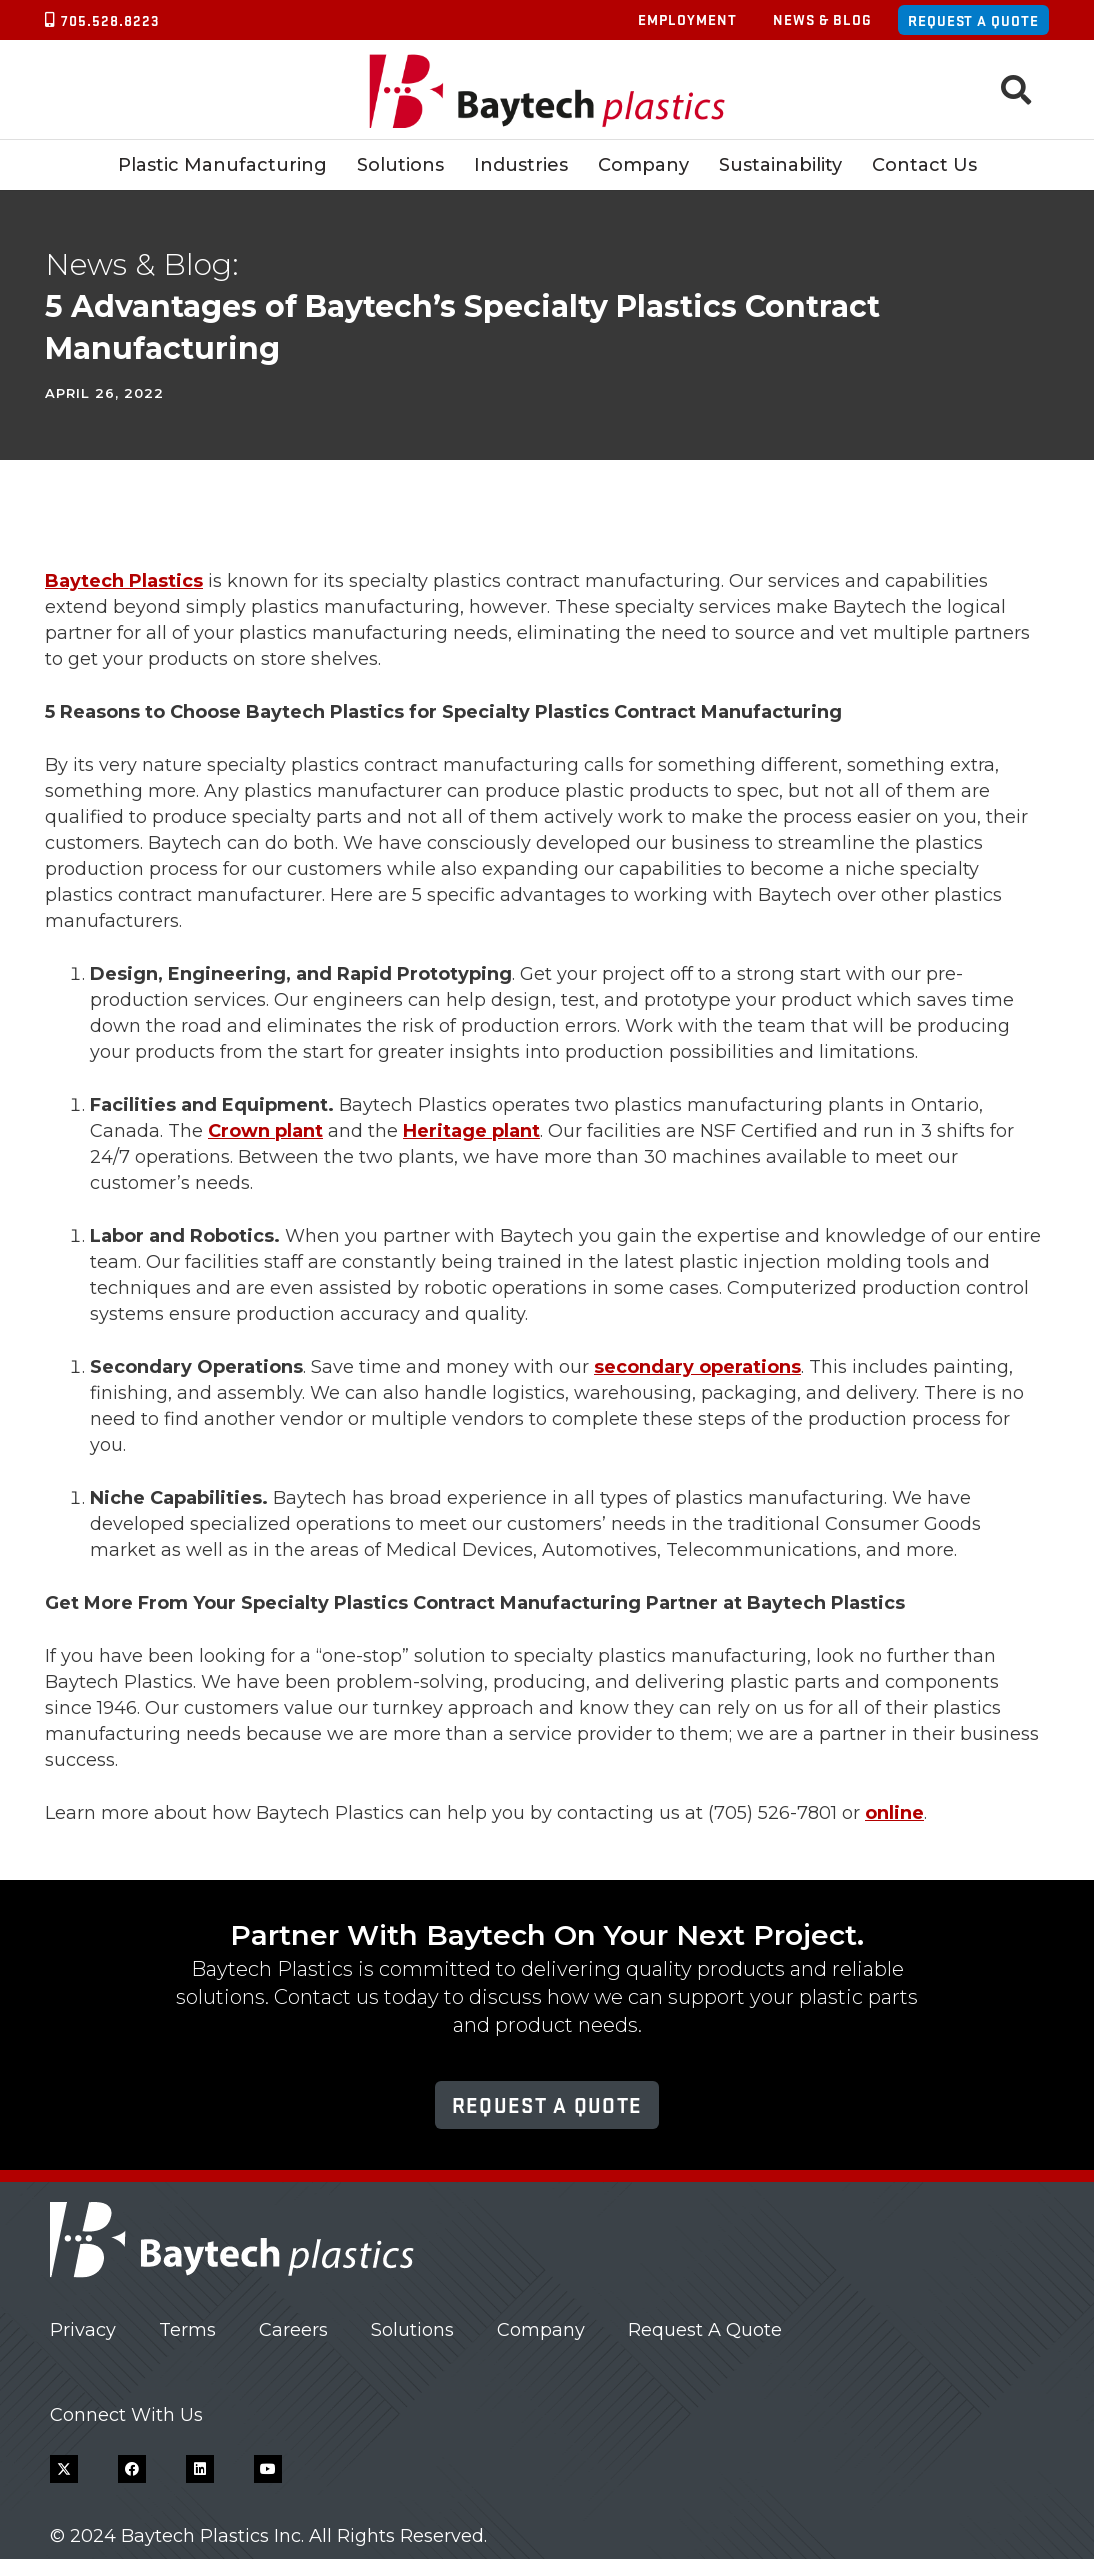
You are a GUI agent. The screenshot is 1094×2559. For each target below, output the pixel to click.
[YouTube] (268, 2469)
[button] (1016, 90)
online (894, 1813)
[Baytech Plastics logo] (547, 90)
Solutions (412, 2330)
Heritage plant (471, 1131)
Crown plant (265, 1131)
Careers (293, 2330)
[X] (64, 2469)
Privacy (83, 2330)
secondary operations (697, 1367)
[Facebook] (132, 2469)
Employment (687, 19)
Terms (187, 2330)
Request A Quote (705, 2330)
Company (541, 2330)
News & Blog (822, 19)
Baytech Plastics (124, 581)
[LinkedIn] (200, 2469)
